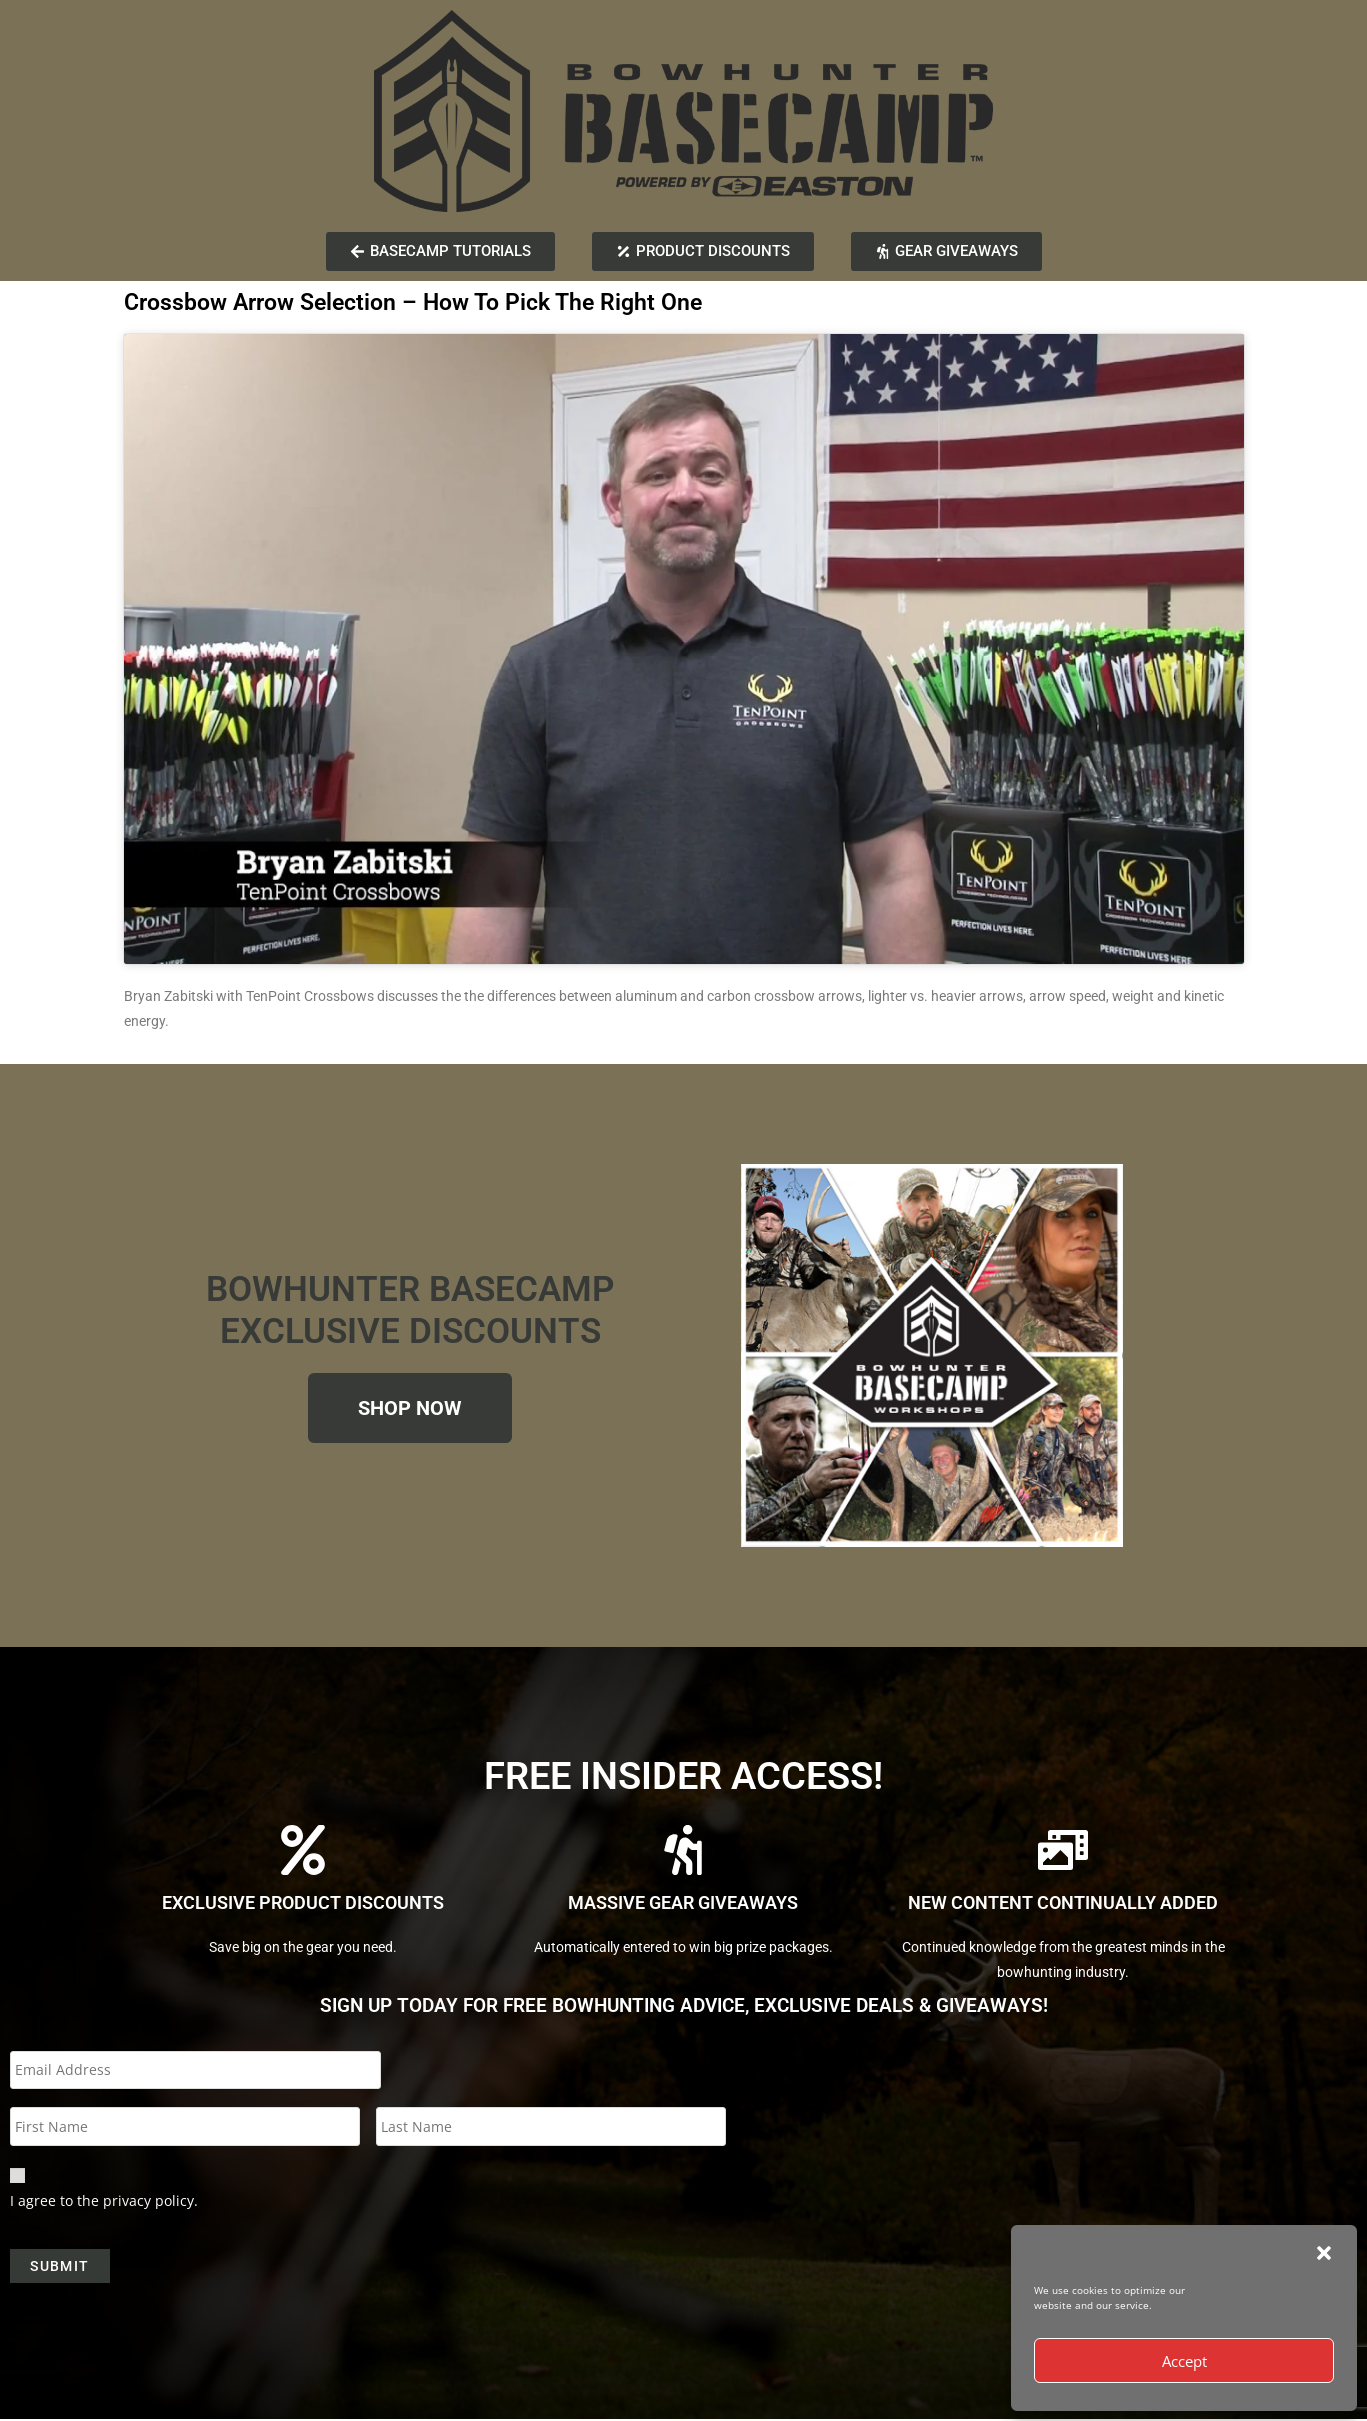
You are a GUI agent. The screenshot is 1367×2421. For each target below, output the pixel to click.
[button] (1324, 2253)
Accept (1184, 2361)
